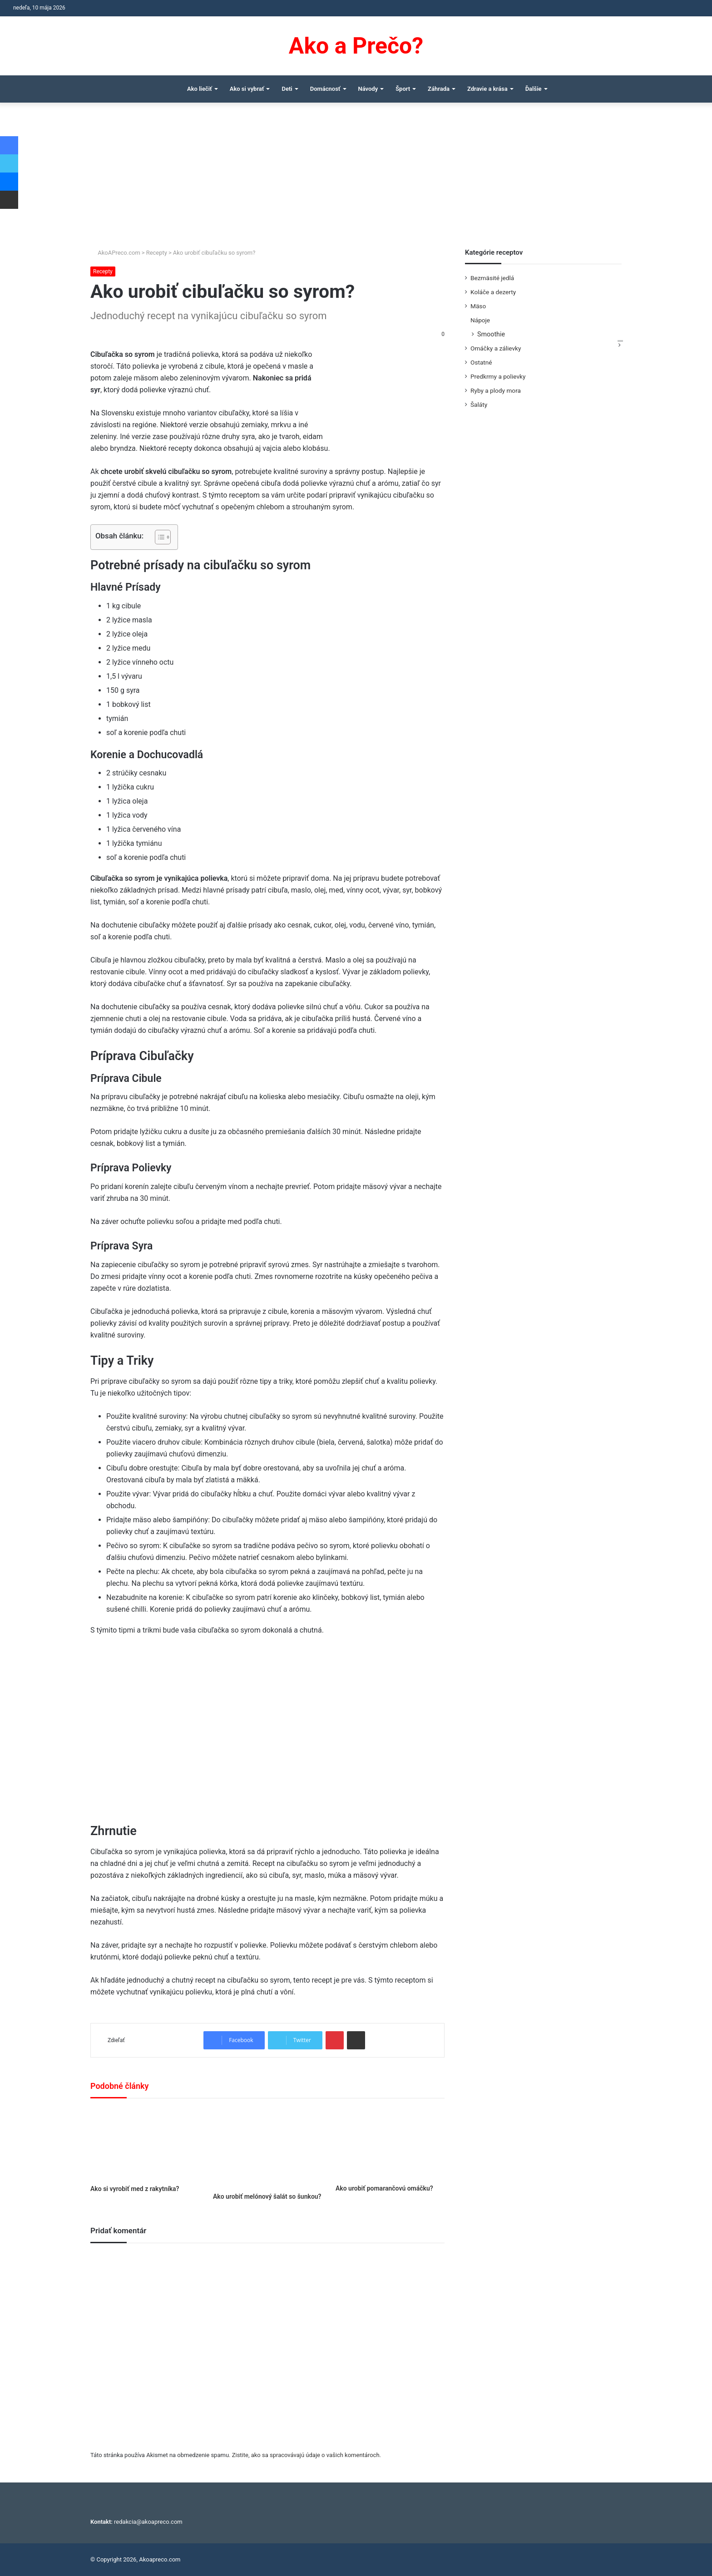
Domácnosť (325, 88)
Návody (368, 88)
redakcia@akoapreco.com (148, 2521)
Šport (403, 88)
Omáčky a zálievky (495, 348)
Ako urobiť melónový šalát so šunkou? (267, 2196)
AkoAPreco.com (115, 252)
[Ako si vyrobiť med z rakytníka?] (144, 2143)
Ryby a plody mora (495, 390)
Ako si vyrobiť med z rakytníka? (134, 2188)
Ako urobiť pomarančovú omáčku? (384, 2188)
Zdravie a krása (487, 88)
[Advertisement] (356, 179)
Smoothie (491, 334)
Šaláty (478, 404)
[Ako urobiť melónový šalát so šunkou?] (267, 2147)
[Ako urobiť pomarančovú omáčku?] (390, 2143)
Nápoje (480, 320)
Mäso (478, 306)
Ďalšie (533, 88)
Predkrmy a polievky (497, 376)
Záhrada (439, 88)
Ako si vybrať (247, 88)
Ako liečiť (199, 88)
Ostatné (481, 362)
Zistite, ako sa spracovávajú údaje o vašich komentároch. (306, 2455)
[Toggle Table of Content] (158, 537)
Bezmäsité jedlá (492, 277)
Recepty (156, 252)
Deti (287, 88)
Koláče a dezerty (493, 292)
